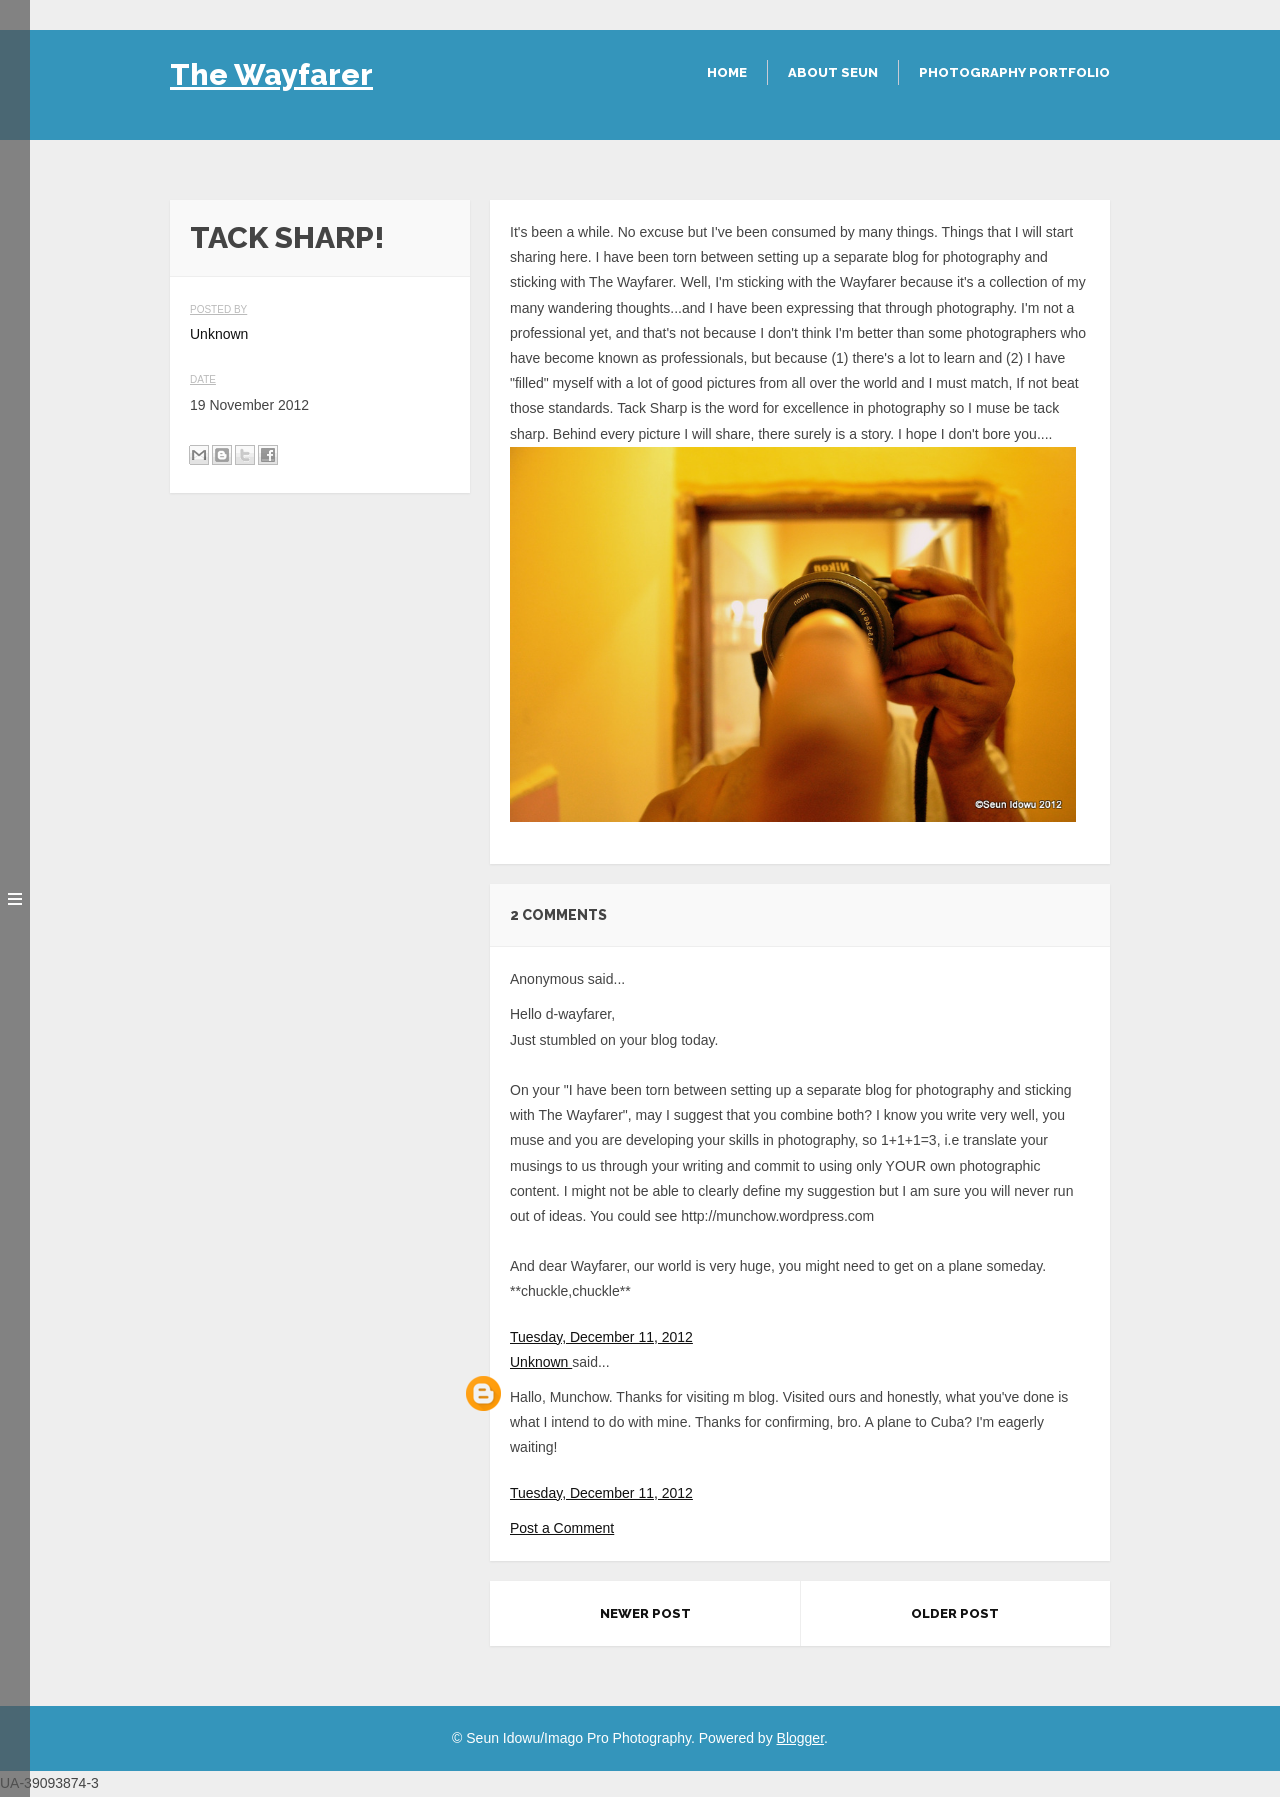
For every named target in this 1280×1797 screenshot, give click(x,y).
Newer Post (645, 1613)
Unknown (541, 1362)
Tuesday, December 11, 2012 (601, 1337)
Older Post (955, 1613)
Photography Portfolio (1014, 72)
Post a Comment (562, 1528)
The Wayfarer (271, 74)
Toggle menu (15, 898)
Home (727, 72)
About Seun (833, 72)
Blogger (800, 1738)
